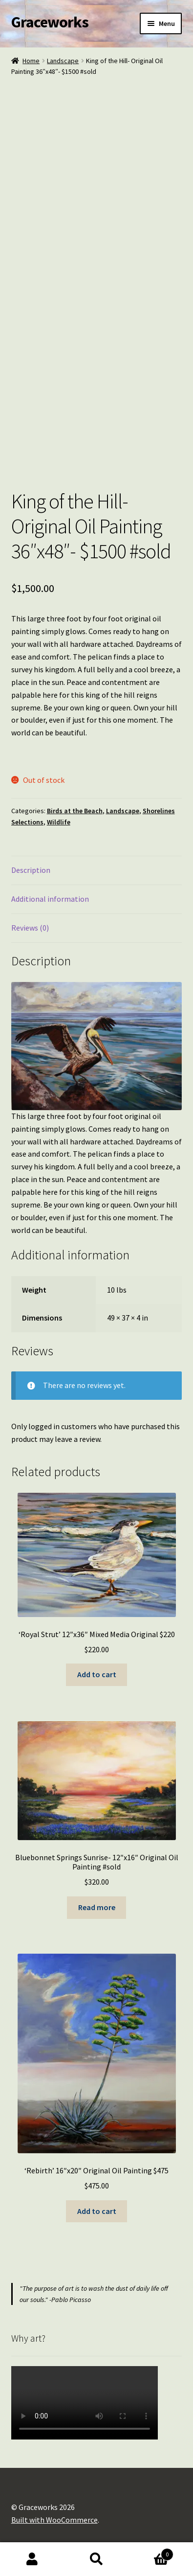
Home (31, 60)
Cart (151, 2552)
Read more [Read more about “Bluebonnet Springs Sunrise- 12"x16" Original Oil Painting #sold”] (96, 1907)
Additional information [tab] (50, 899)
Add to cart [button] (96, 1674)
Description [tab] (30, 870)
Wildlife (58, 822)
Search (96, 2559)
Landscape (63, 60)
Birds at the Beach (75, 810)
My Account (32, 2559)
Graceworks (49, 22)
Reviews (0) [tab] (30, 928)
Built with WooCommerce (54, 2520)
